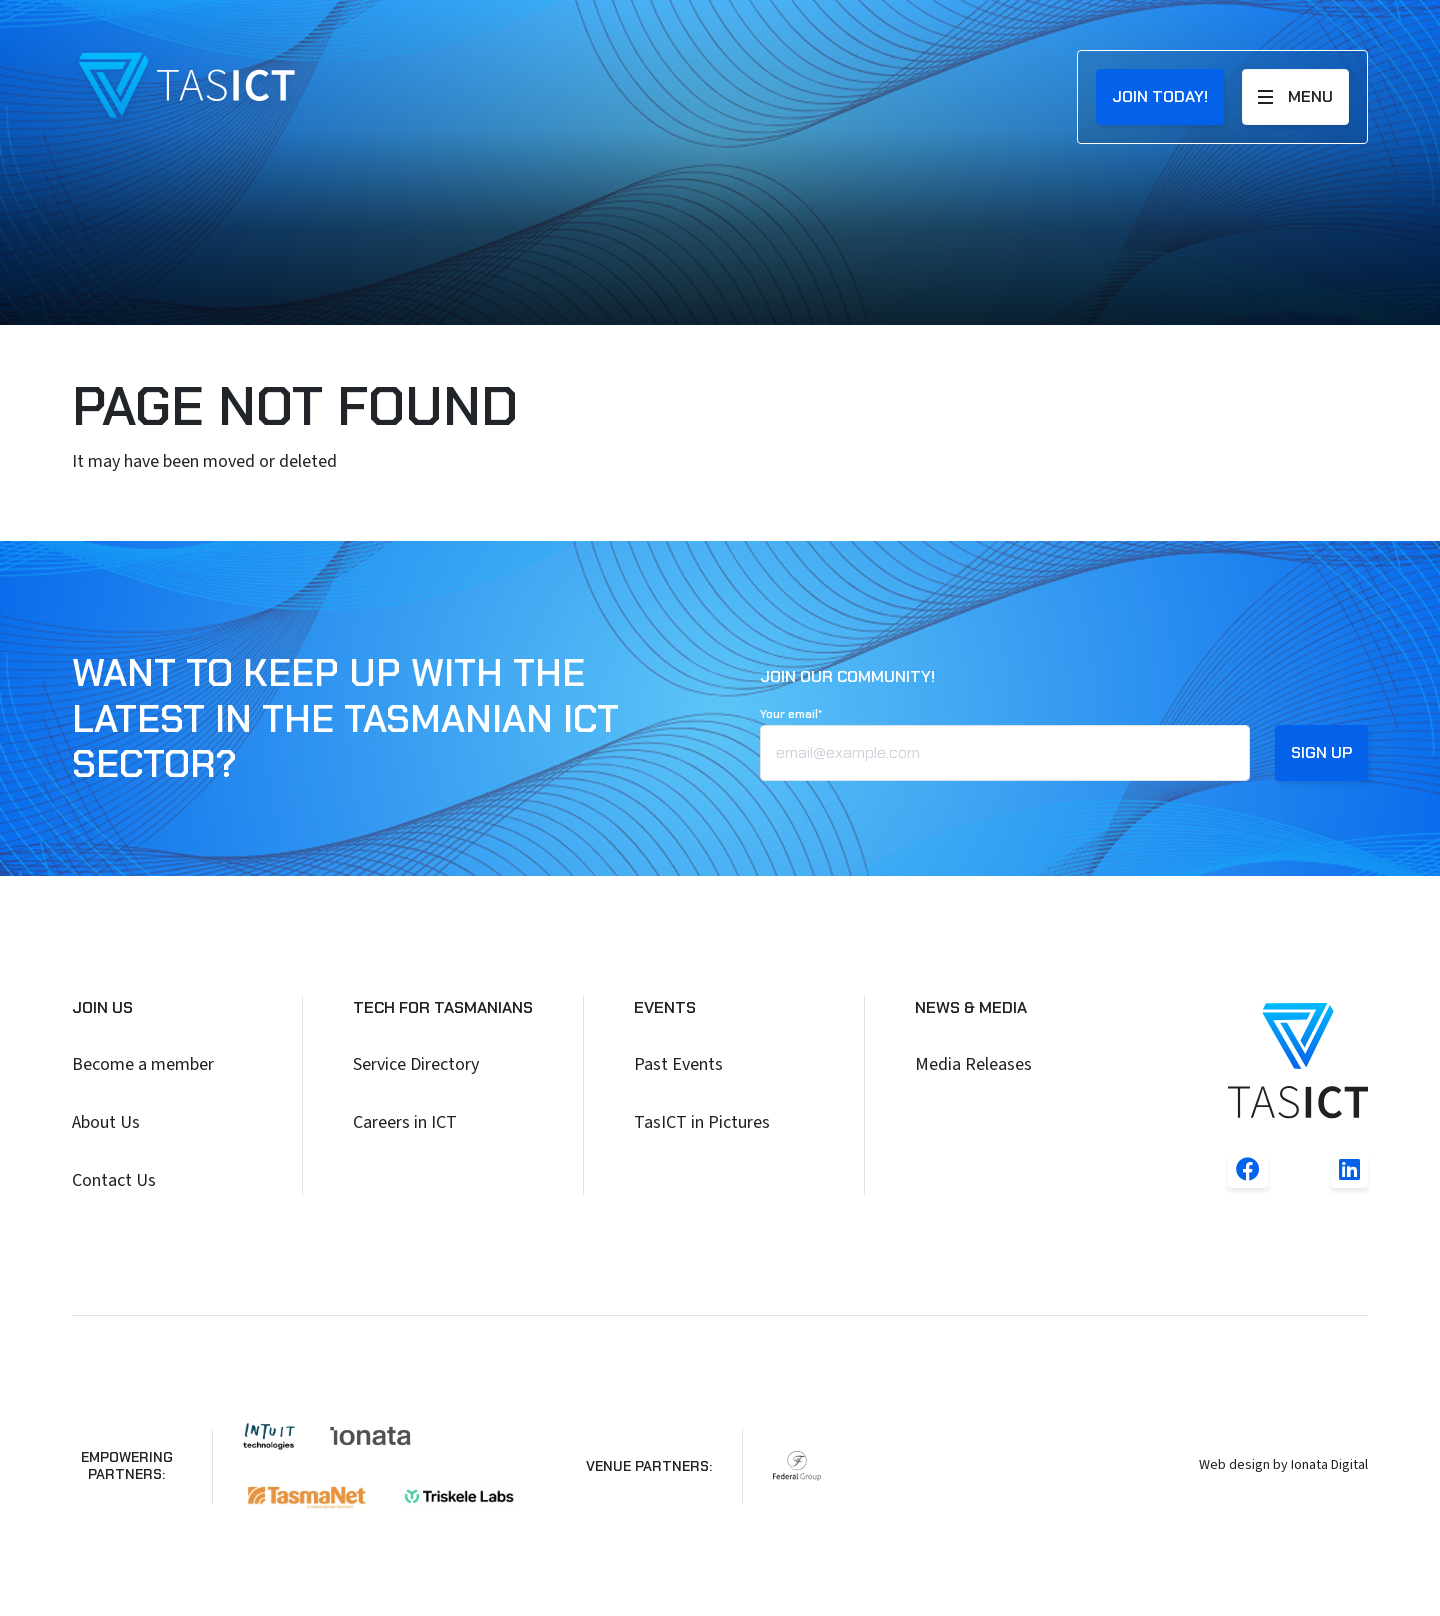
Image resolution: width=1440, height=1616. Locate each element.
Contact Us (114, 1180)
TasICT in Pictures (702, 1122)
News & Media (971, 1007)
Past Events (678, 1064)
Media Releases (973, 1064)
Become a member (143, 1064)
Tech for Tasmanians (443, 1007)
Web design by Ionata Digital (1283, 1465)
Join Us (102, 1007)
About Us (106, 1122)
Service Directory (416, 1064)
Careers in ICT (405, 1122)
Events (665, 1007)
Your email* (791, 714)
